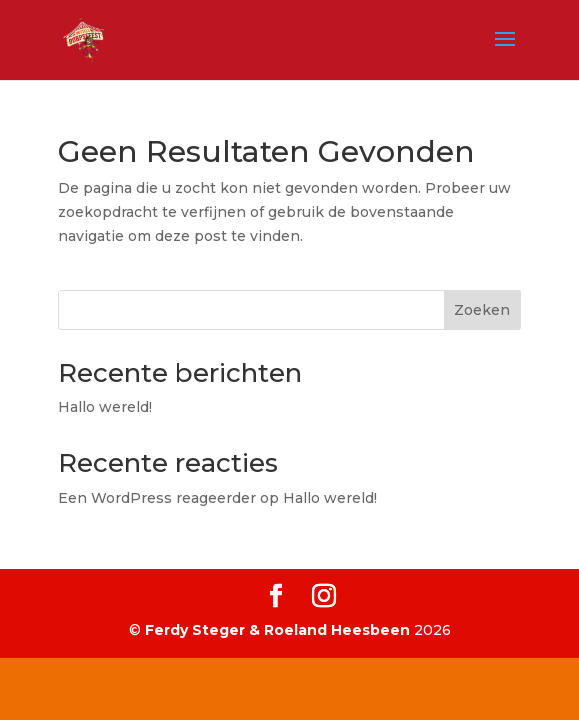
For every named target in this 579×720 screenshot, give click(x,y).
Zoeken (482, 310)
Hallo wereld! (105, 407)
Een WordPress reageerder (157, 498)
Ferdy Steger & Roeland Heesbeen (277, 630)
